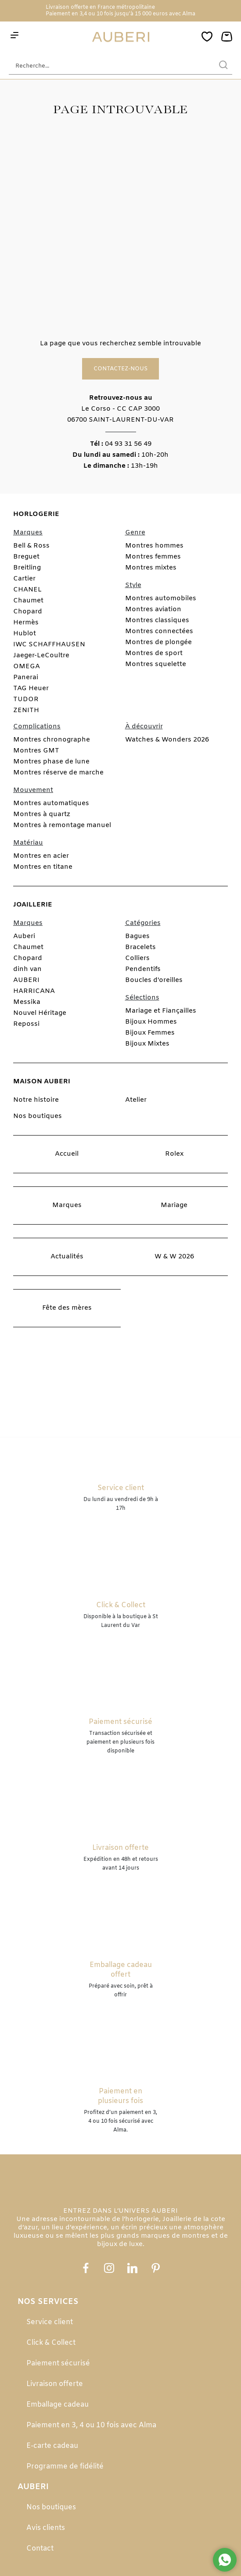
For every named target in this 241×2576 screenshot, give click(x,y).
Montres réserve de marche (58, 772)
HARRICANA (34, 991)
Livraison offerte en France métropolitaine (100, 7)
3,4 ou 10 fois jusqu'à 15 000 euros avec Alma (137, 14)
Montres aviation (153, 609)
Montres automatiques (51, 803)
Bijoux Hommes (151, 1022)
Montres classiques (157, 620)
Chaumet (28, 600)
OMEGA (26, 666)
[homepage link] (120, 37)
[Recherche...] (107, 66)
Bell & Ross (31, 545)
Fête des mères (67, 1308)
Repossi (26, 1024)
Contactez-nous (120, 369)
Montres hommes (154, 545)
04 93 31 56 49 (128, 444)
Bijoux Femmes (150, 1032)
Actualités (66, 1256)
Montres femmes (153, 556)
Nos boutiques (37, 1116)
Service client (49, 2322)
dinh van (27, 969)
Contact (40, 2548)
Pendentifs (143, 969)
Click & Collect (51, 2342)
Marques (67, 1205)
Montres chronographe (51, 739)
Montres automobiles (160, 598)
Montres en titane (42, 867)
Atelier (136, 1100)
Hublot (24, 633)
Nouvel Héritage (39, 1013)
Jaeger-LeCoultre (41, 655)
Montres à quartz (41, 814)
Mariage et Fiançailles (160, 1011)
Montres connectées (159, 631)
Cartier (24, 578)
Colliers (137, 958)
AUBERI (26, 980)
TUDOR (26, 699)
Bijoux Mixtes (147, 1043)
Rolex (174, 1154)
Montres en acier (41, 856)
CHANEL (27, 589)
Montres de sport (154, 653)
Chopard (27, 611)
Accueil (67, 1154)
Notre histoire (36, 1100)
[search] (223, 66)
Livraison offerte (54, 2384)
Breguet (26, 556)
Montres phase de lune (51, 761)
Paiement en (62, 14)
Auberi (24, 936)
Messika (26, 1002)
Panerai (25, 677)
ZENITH (26, 710)
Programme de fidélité (65, 2466)
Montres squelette (155, 664)
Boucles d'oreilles (154, 980)
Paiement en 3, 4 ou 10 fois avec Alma (91, 2425)
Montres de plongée (158, 642)
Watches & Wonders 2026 (167, 739)
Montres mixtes (150, 567)
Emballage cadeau (57, 2404)
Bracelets (140, 947)
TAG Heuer (31, 688)
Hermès (26, 622)
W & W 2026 (174, 1256)
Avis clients (45, 2528)
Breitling (27, 567)
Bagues (137, 936)
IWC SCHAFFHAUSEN (49, 644)
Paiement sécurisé (58, 2363)
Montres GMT (36, 750)
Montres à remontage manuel (62, 825)
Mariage (174, 1205)
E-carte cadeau (52, 2446)
